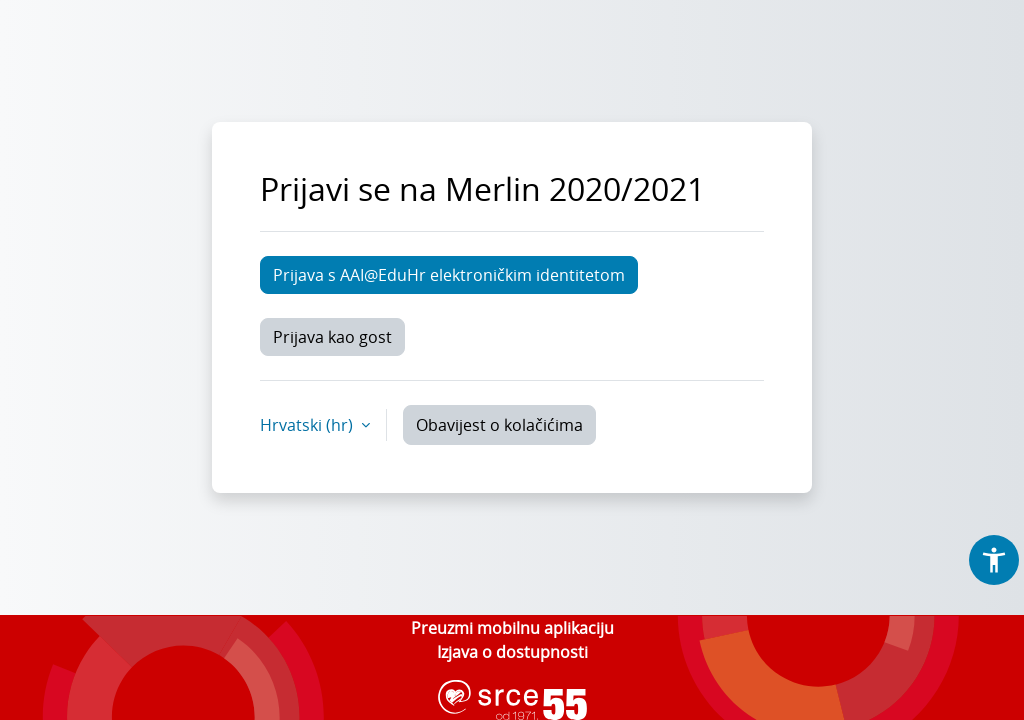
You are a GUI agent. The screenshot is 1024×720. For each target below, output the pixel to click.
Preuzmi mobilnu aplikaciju (512, 628)
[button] (994, 560)
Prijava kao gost (332, 337)
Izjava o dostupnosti (512, 652)
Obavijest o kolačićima (499, 425)
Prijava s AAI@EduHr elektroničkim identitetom (449, 275)
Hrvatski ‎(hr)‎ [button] (308, 425)
